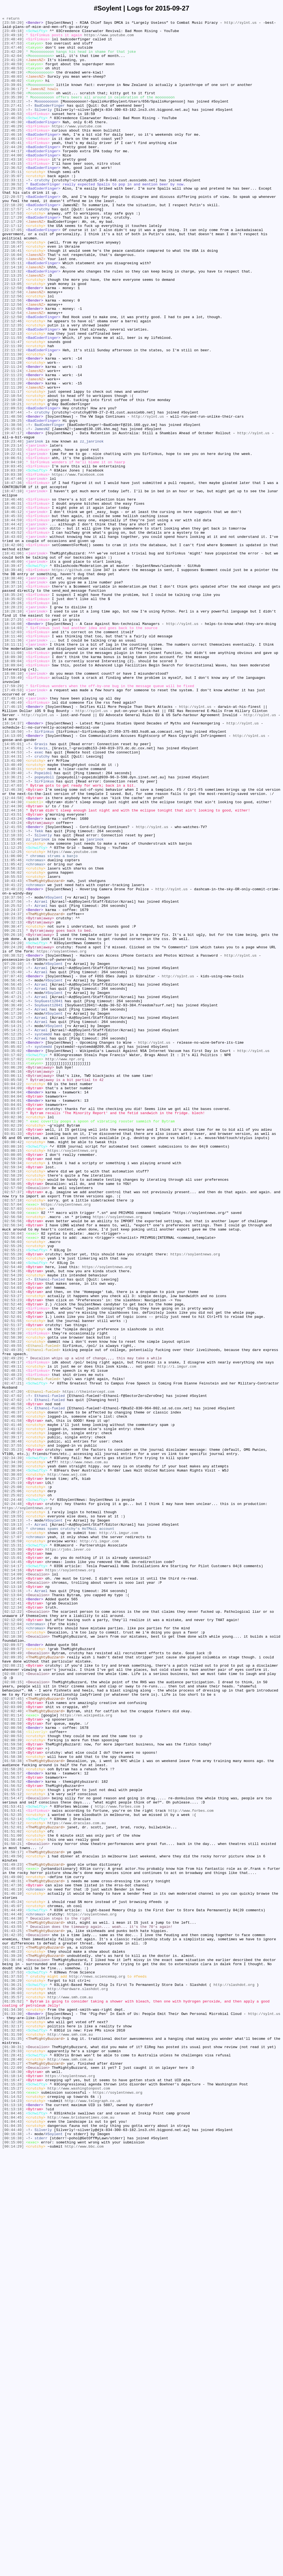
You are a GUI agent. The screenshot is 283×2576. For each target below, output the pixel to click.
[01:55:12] (13, 2148)
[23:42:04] (13, 63)
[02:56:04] (13, 1476)
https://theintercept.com (88, 1665)
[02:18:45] (13, 1830)
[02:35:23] (13, 1735)
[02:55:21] (13, 1496)
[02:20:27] (13, 1810)
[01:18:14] (13, 2486)
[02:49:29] (13, 1626)
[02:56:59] (13, 1451)
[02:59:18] (13, 1402)
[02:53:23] (13, 1556)
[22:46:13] (13, 163)
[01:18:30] (13, 2481)
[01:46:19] (13, 2262)
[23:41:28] (13, 68)
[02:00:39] (13, 2083)
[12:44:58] (13, 954)
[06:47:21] (13, 1188)
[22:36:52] (13, 198)
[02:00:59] (13, 2063)
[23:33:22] (13, 118)
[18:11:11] (13, 770)
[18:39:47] (13, 675)
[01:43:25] (13, 2312)
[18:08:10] (13, 805)
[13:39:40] (13, 924)
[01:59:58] (13, 2088)
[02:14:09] (13, 1884)
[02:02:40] (13, 2048)
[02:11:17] (13, 1954)
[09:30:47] (13, 1108)
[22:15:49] (13, 307)
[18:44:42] (13, 626)
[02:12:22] (13, 1929)
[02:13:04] (13, 1909)
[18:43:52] (13, 635)
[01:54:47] (13, 2153)
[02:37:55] (13, 1730)
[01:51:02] (13, 2193)
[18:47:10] (13, 586)
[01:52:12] (13, 2183)
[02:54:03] (13, 1541)
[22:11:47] (13, 407)
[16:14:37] (13, 864)
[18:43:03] (13, 640)
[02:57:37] (13, 1427)
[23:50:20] (13, 24)
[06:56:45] (13, 1173)
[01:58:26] (13, 2118)
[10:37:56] (13, 1073)
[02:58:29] (13, 1407)
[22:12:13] (13, 397)
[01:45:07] (13, 2282)
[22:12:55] (13, 367)
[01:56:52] (13, 2133)
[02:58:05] (13, 1417)
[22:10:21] (13, 481)
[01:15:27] (13, 2501)
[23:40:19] (13, 83)
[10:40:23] (13, 1063)
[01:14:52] (13, 2511)
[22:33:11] (13, 213)
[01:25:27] (13, 2471)
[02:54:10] (13, 1536)
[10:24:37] (13, 1088)
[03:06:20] (13, 1277)
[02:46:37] (13, 1690)
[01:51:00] (13, 2198)
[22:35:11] (13, 203)
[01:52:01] (13, 2188)
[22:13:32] (13, 322)
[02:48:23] (13, 1645)
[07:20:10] (13, 1153)
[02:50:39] (13, 1596)
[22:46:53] (13, 133)
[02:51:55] (13, 1581)
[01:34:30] (13, 2407)
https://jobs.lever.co (68, 1854)
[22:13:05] (13, 337)
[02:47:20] (13, 1665)
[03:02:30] (13, 1342)
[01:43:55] (13, 2307)
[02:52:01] (13, 1576)
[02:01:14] (13, 2053)
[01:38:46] (13, 2347)
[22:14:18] (13, 317)
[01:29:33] (13, 2456)
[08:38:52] (13, 1143)
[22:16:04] (13, 302)
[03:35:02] (13, 1257)
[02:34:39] (13, 1745)
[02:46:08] (13, 1695)
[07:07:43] (13, 1168)
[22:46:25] (13, 153)
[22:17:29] (13, 257)
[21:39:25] (13, 501)
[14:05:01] (13, 889)
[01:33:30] (13, 2412)
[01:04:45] (13, 2536)
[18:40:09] (13, 670)
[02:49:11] (13, 1635)
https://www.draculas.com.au (77, 2183)
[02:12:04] (13, 1944)
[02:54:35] (13, 1521)
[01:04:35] (13, 2546)
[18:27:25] (13, 740)
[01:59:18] (13, 2098)
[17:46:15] (13, 844)
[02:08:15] (13, 2004)
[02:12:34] (13, 1924)
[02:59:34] (13, 1392)
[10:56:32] (13, 1038)
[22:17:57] (13, 247)
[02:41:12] (13, 1710)
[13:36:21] (13, 929)
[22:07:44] (13, 491)
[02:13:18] (13, 1899)
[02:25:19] (13, 1775)
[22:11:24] (13, 436)
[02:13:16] (13, 1904)
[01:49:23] (13, 2233)
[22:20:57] (13, 233)
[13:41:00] (13, 909)
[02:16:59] (13, 1844)
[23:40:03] (13, 88)
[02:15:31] (13, 1849)
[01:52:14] (13, 2178)
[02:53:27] (13, 1551)
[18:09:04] (13, 790)
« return (10, 19)
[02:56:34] (13, 1466)
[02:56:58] (13, 1456)
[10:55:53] (13, 1048)
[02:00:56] (13, 2068)
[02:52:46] (13, 1561)
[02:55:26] (13, 1491)
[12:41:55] (13, 989)
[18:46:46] (13, 596)
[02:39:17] (13, 1720)
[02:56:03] (13, 1486)
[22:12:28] (13, 392)
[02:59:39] (13, 1387)
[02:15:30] (13, 1854)
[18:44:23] (13, 631)
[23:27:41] (13, 123)
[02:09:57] (13, 1969)
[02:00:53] (13, 2078)
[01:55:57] (13, 2143)
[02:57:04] (13, 1441)
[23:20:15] (13, 128)
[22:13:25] (13, 327)
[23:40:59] (13, 73)
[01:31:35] (13, 2441)
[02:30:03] (13, 1765)
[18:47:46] (13, 571)
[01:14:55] (13, 2506)
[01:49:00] (13, 2247)
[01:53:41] (13, 2163)
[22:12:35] (13, 387)
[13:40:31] (13, 919)
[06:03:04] (13, 1223)
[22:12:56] (13, 352)
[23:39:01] (13, 98)
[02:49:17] (13, 1631)
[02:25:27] (13, 1770)
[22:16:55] (13, 287)
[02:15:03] (13, 1859)
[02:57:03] (13, 1446)
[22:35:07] (13, 208)
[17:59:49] (13, 810)
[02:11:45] (13, 1949)
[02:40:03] (13, 1715)
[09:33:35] (13, 1098)
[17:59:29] (13, 820)
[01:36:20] (13, 2382)
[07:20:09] (13, 1158)
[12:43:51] (13, 974)
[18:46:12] (13, 611)
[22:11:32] (13, 417)
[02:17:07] (13, 1839)
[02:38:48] (13, 1725)
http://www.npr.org (64, 1267)
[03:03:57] (13, 1327)
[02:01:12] (13, 2058)
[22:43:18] (13, 188)
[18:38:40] (13, 690)
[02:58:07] (13, 1412)
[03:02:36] (13, 1337)
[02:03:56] (13, 2038)
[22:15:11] (13, 312)
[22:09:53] (13, 486)
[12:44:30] (13, 959)
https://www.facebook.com (77, 566)
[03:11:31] (13, 1272)
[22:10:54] (13, 471)
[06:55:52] (13, 1183)
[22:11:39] (13, 412)
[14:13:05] (13, 879)
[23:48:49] (13, 43)
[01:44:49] (13, 2287)
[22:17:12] (13, 267)
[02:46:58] (13, 1680)
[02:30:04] (13, 1760)
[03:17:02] (13, 1262)
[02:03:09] (13, 2043)
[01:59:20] (13, 2093)
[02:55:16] (13, 1506)
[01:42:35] (13, 2317)
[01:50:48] (13, 2203)
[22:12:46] (13, 382)
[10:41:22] (13, 1058)
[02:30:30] (13, 1755)
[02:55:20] (13, 1501)
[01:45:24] (13, 2277)
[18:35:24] (13, 710)
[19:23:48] (13, 526)
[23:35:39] (13, 113)
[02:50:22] (13, 1606)
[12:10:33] (13, 999)
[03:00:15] (13, 1377)
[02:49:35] (13, 1616)
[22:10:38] (13, 476)
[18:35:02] (13, 715)
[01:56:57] (13, 2123)
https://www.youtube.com (108, 38)
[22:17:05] (13, 272)
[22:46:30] (13, 143)
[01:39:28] (13, 2342)
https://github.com (71, 680)
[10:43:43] (13, 1053)
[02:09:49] (13, 1979)
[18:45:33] (13, 616)
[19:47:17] (13, 516)
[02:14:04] (13, 1889)
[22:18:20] (13, 242)
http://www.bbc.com (84, 2571)
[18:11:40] (13, 760)
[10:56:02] (13, 1043)
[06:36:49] (13, 1203)
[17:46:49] (13, 839)
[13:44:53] (13, 899)
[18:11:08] (13, 780)
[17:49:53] (13, 825)
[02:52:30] (13, 1571)
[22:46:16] (13, 158)
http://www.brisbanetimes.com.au (81, 2536)
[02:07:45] (13, 2034)
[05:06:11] (13, 1247)
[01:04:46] (13, 2531)
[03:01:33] (13, 1357)
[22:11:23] (13, 446)
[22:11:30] (13, 422)
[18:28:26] (13, 720)
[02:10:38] (13, 1959)
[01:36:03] (13, 2387)
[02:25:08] (13, 1780)
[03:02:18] (13, 1352)
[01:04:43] (13, 2541)
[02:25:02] (13, 1790)
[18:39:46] (13, 680)
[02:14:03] (13, 1894)
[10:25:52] (13, 1083)
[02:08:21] (13, 1994)
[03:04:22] (13, 1297)
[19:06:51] (13, 546)
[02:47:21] (13, 1655)
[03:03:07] (13, 1332)
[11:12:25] (13, 1014)
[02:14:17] (13, 1874)
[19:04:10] (13, 551)
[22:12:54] (13, 372)
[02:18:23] (13, 1834)
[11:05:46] (13, 1029)
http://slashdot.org (233, 2377)
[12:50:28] (13, 934)
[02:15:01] (13, 1864)
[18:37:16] (13, 700)
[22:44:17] (13, 178)
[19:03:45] (13, 556)
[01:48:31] (13, 2252)
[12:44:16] (13, 969)
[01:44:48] (13, 2292)
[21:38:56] (13, 506)
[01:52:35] (13, 2173)
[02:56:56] (13, 1461)
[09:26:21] (13, 1113)
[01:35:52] (13, 2397)
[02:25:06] (13, 1785)
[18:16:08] (13, 745)
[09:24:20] (13, 1128)
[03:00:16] (13, 1372)
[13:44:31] (13, 904)
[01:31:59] (13, 2436)
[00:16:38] (13, 2556)
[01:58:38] (13, 2103)
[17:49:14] (13, 835)
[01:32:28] (13, 2422)
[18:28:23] (13, 725)
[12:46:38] (13, 944)
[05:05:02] (13, 1252)
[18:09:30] (13, 785)
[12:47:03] (13, 939)
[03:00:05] (13, 1382)
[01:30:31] (13, 2451)
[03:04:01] (13, 1317)
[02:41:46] (13, 1705)
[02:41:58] (13, 1700)
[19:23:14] (13, 531)
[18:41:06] (13, 660)
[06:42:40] (13, 1198)
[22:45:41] (13, 168)
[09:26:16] (13, 1118)
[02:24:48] (13, 1795)
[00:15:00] (13, 2566)
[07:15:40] (13, 1163)
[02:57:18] (13, 1436)
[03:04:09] (13, 1302)
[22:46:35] (13, 138)
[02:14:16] (13, 1879)
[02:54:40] (13, 1511)
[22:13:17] (13, 332)
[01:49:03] (13, 2237)
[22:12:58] (13, 342)
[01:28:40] (13, 2466)
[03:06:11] (13, 1287)
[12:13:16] (13, 994)
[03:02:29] (13, 1347)
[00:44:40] (13, 2551)
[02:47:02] (13, 1670)
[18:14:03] (13, 750)
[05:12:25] (13, 1237)
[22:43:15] (13, 193)
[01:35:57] (13, 2392)
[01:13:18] (13, 2521)
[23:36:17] (13, 103)
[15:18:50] (13, 874)
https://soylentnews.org (61, 1138)
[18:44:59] (13, 621)
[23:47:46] (13, 53)
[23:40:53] (13, 78)
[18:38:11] (13, 695)
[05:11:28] (13, 1242)
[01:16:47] (13, 2491)
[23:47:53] (13, 48)
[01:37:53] (13, 2362)
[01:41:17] (13, 2332)
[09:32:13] (13, 1103)
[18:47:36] (13, 576)
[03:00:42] (13, 1367)
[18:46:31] (13, 601)
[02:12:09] (13, 1939)
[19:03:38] (13, 566)
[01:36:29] (13, 2372)
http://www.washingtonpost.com (79, 2501)
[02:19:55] (13, 1815)
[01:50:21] (13, 2208)
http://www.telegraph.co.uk (93, 2516)
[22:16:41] (13, 297)
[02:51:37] (13, 1586)
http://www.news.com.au (84, 1750)
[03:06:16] (13, 1282)
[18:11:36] (13, 765)
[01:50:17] (13, 2218)
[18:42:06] (13, 650)
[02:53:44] (13, 1546)
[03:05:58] (13, 1292)
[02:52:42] (13, 1566)
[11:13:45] (13, 1009)
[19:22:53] (13, 536)
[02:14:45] (13, 1869)
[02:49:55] (13, 1611)
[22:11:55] (13, 402)
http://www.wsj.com (67, 1765)
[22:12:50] (13, 377)
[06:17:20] (13, 1213)
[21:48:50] (13, 496)
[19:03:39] (13, 561)
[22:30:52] (13, 218)
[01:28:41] (13, 2461)
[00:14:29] (13, 2571)
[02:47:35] (13, 1650)
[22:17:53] (13, 252)
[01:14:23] (13, 2516)
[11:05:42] (13, 1034)
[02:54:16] (13, 1531)
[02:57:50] (13, 1422)
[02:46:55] (13, 1685)
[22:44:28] (13, 173)
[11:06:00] (13, 1024)
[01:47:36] (13, 2257)
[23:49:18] (13, 34)
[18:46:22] (13, 606)
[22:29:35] (13, 223)
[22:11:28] (13, 427)
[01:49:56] (13, 2223)
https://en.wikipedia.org (86, 2053)
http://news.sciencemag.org (97, 2367)
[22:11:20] (13, 456)
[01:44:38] (13, 2297)
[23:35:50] (13, 108)
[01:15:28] (13, 2496)
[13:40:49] (13, 914)
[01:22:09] (13, 2476)
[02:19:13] (13, 1820)
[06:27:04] (13, 1208)
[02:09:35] (13, 1984)
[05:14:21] (13, 1228)
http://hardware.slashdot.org (78, 2382)
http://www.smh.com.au (70, 2392)
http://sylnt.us (240, 24)
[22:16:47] (13, 292)
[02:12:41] (13, 1914)
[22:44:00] (13, 183)
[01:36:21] (13, 2377)
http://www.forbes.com (117, 2163)
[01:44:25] (13, 2302)
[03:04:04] (13, 1307)
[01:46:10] (13, 2267)
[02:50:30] (13, 1601)
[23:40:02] (13, 93)
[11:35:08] (13, 1004)
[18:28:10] (13, 730)
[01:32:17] (13, 2427)
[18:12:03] (13, 755)
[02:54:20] (13, 1526)
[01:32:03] (13, 2432)
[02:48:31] (13, 1640)
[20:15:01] (13, 511)
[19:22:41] (13, 541)
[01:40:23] (13, 2337)
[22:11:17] (13, 466)
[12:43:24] (13, 979)
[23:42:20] (13, 58)
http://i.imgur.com (177, 1635)
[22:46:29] (13, 148)
